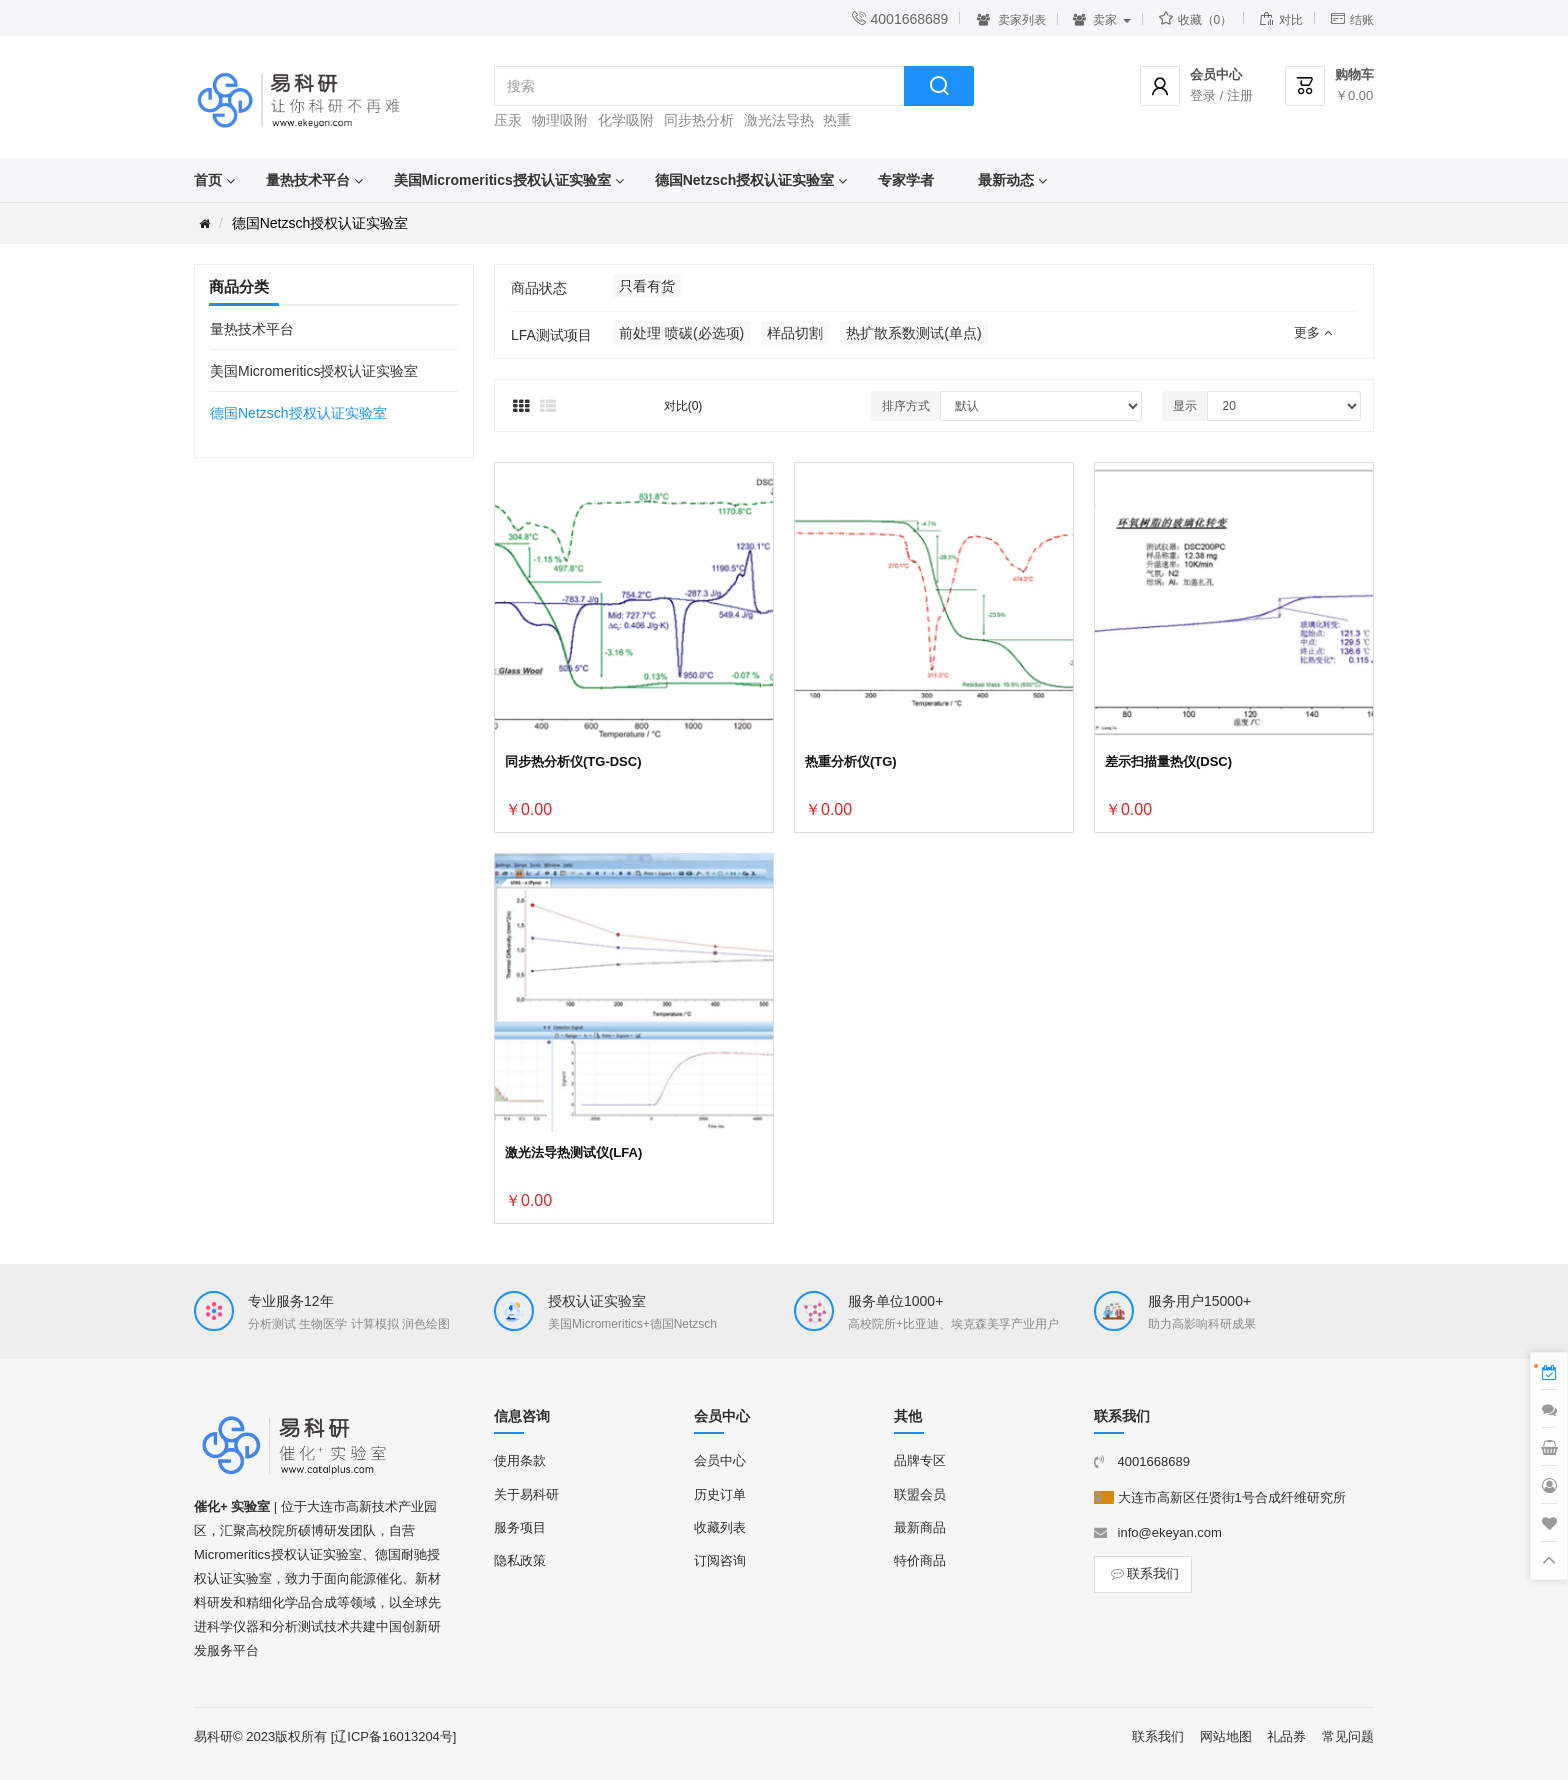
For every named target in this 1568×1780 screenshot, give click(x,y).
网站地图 (1226, 1736)
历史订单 (720, 1494)
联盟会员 (920, 1494)
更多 (1313, 332)
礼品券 (1286, 1736)
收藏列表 (720, 1527)
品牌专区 (920, 1460)
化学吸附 (626, 120)
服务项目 (520, 1527)
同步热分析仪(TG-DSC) (573, 761)
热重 (837, 120)
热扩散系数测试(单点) (913, 333)
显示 (1185, 406)
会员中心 (720, 1460)
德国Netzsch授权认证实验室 (745, 180)
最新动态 (1006, 180)
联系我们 (1143, 1573)
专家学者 (906, 180)
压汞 (508, 120)
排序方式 (906, 406)
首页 (208, 180)
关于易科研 (526, 1494)
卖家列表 (1010, 20)
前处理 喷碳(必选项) (681, 333)
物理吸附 (560, 120)
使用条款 (520, 1460)
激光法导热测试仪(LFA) (573, 1152)
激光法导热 (779, 120)
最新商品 (920, 1527)
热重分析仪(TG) (851, 761)
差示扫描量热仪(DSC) (1168, 761)
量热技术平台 (308, 180)
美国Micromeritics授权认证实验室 (502, 180)
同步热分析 (699, 120)
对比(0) (683, 406)
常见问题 (1348, 1736)
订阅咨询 (720, 1560)
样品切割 (795, 333)
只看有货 (647, 286)
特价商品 (920, 1560)
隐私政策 (520, 1560)
